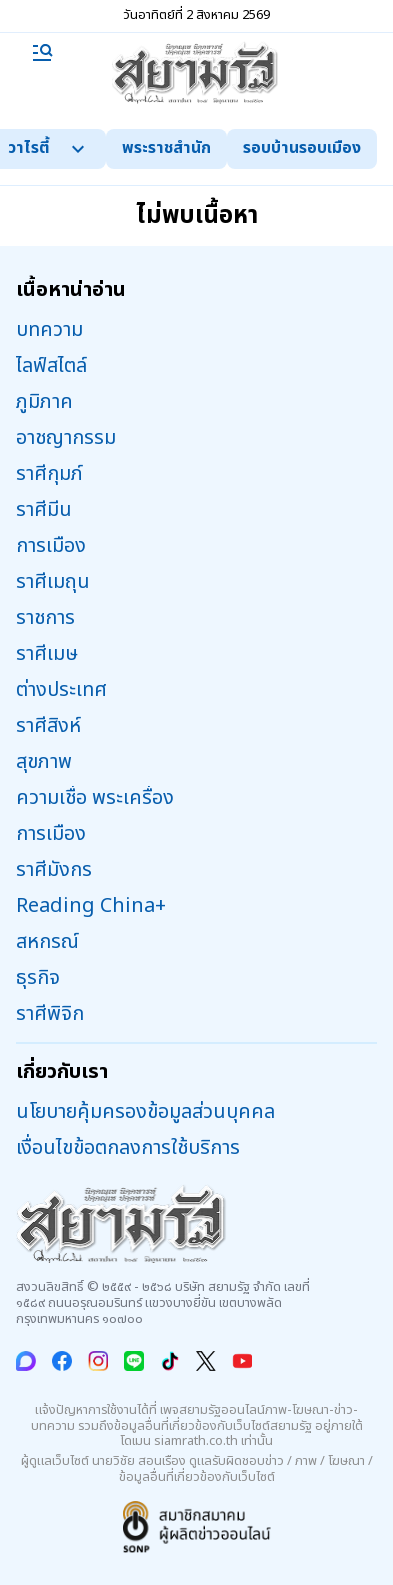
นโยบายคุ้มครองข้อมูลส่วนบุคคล (145, 1112)
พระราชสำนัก (166, 148)
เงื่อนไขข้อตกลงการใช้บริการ (128, 1148)
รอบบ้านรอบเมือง (302, 148)
